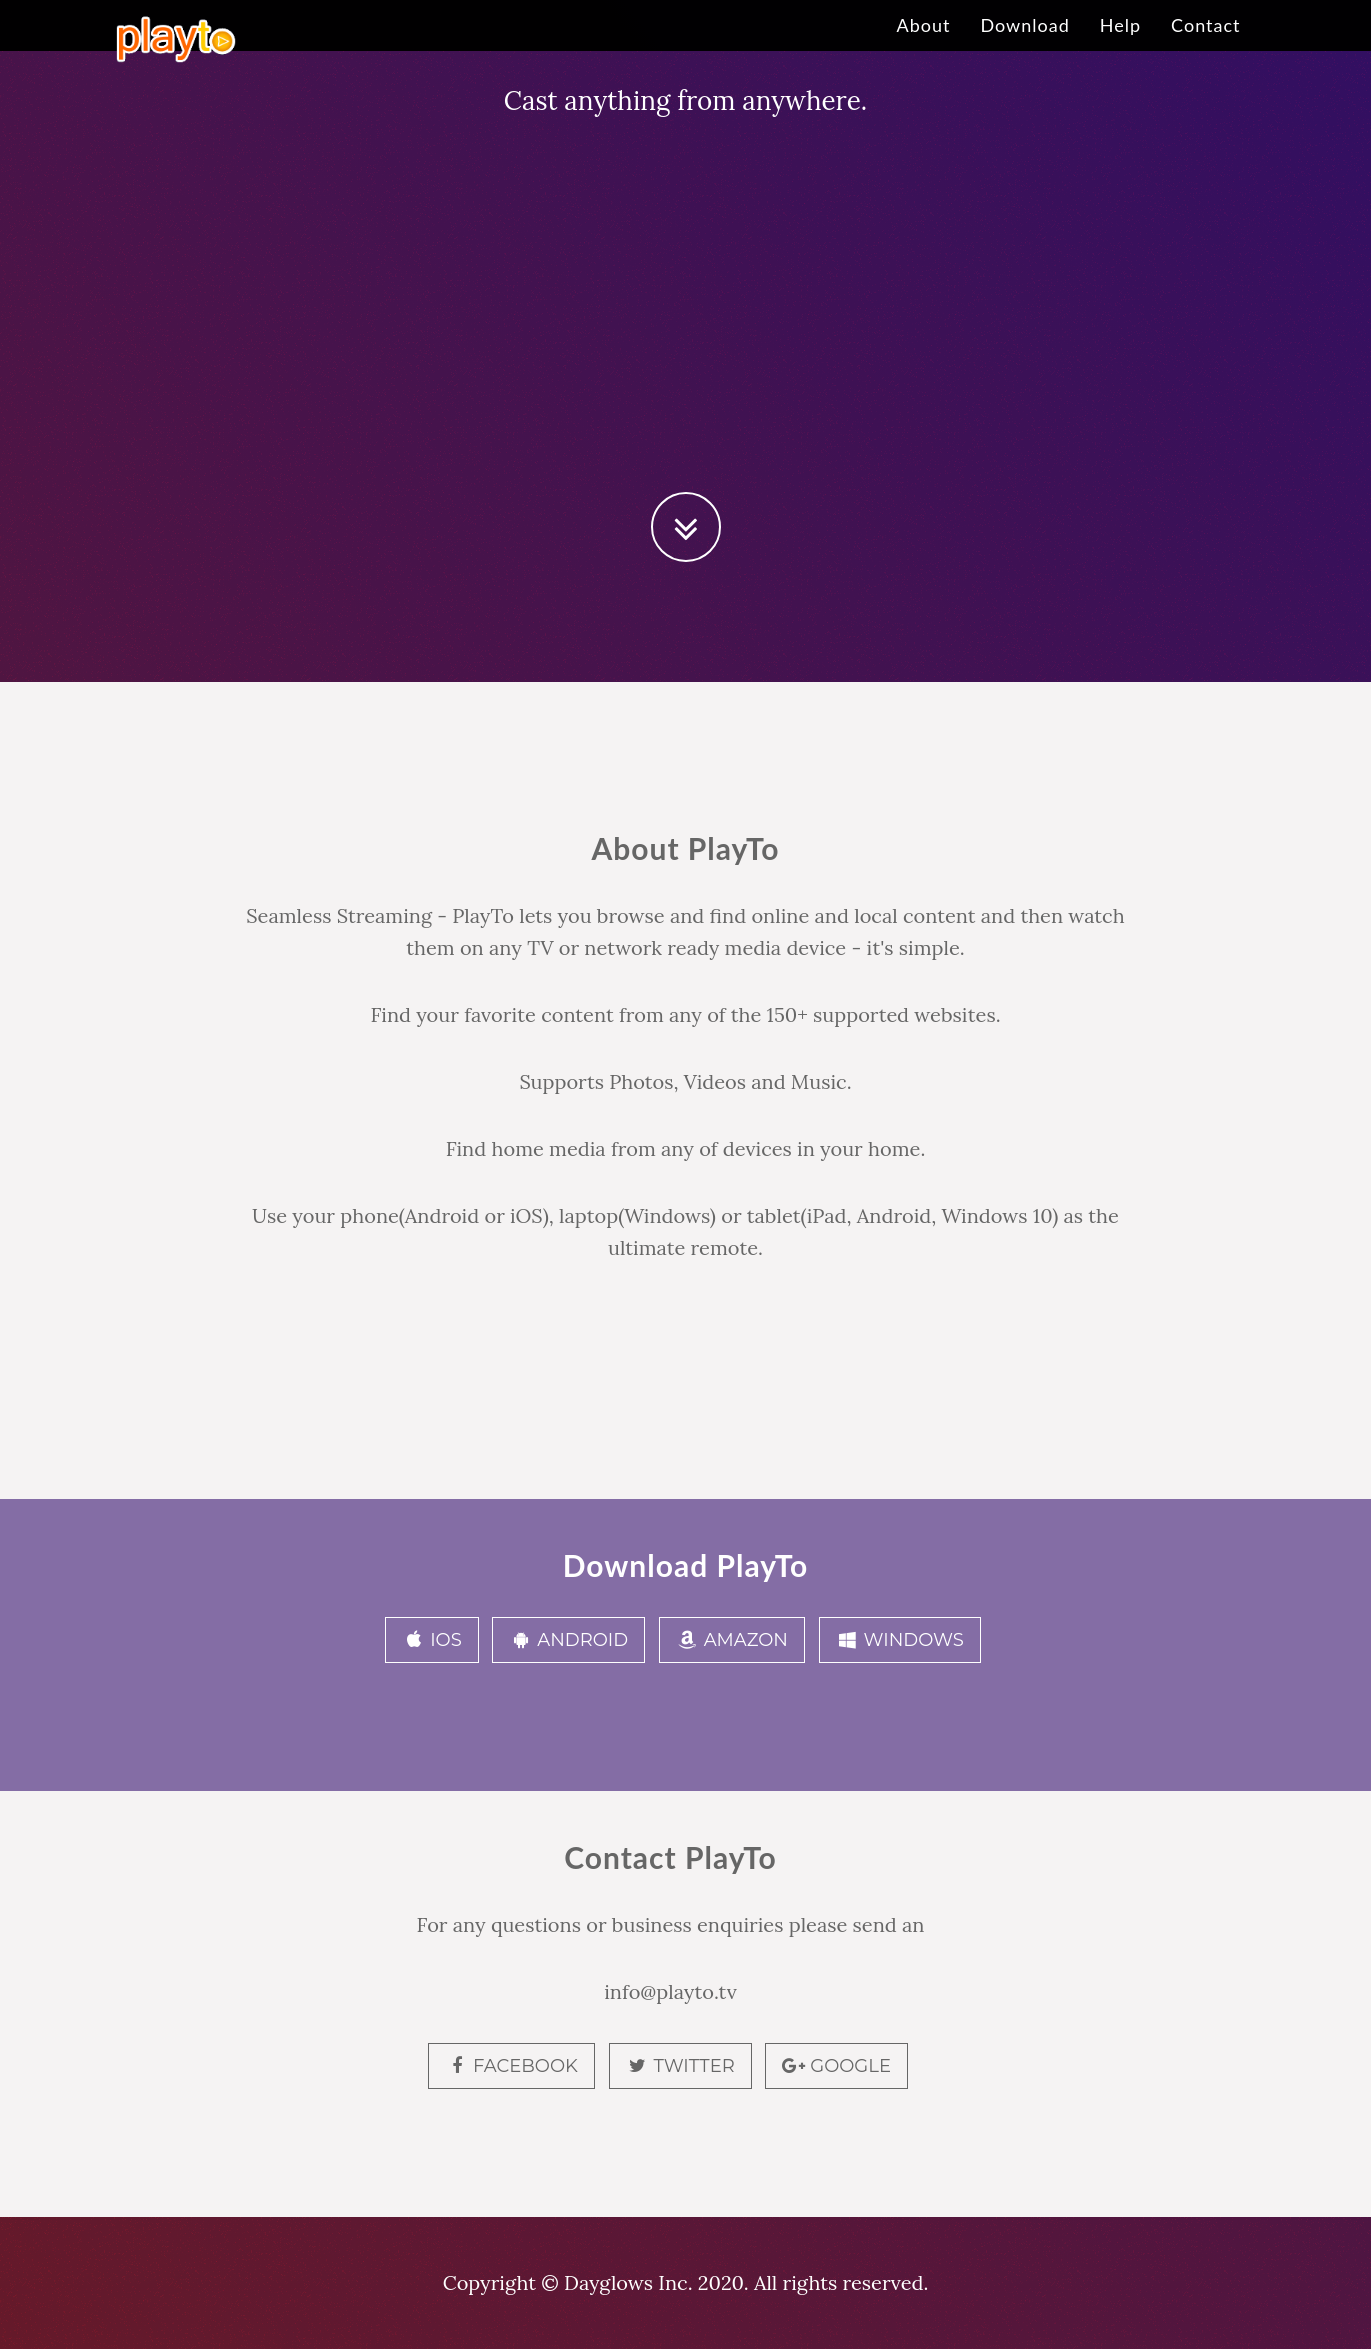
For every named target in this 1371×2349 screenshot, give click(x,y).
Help (1120, 45)
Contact (1205, 45)
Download (1024, 45)
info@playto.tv (670, 1991)
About (924, 45)
